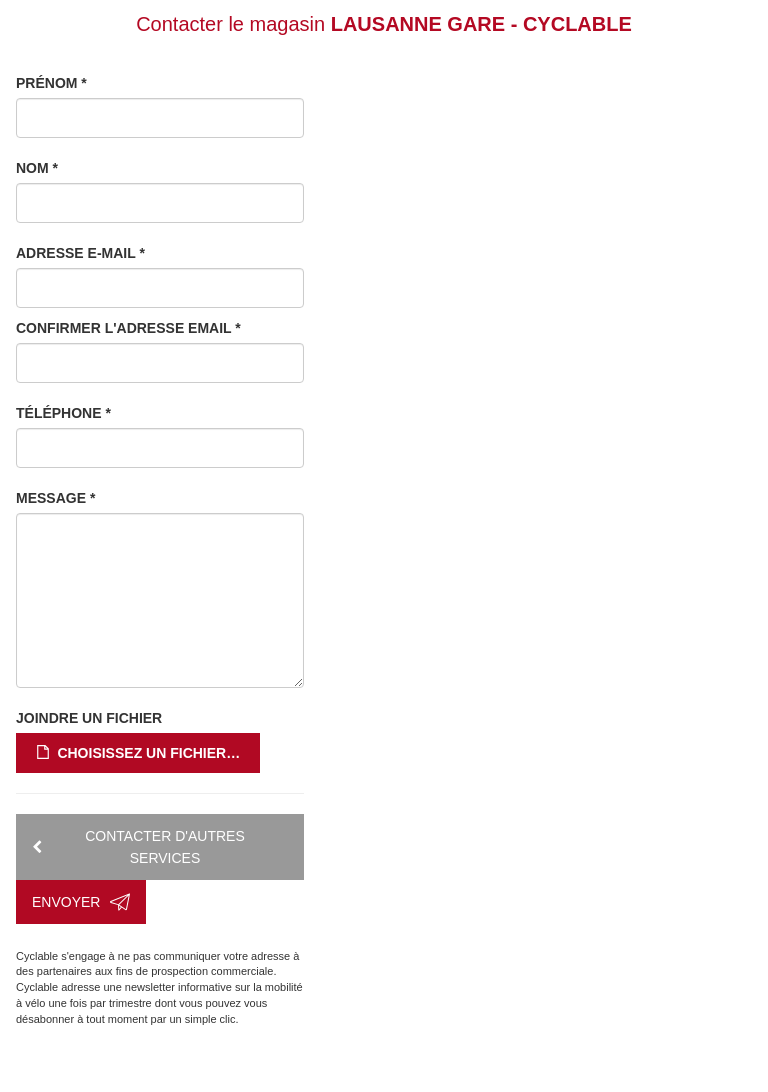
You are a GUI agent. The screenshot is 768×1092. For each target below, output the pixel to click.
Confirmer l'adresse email (128, 328)
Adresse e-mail (80, 253)
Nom (37, 168)
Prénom (51, 83)
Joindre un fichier (89, 718)
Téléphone (63, 413)
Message (55, 498)
